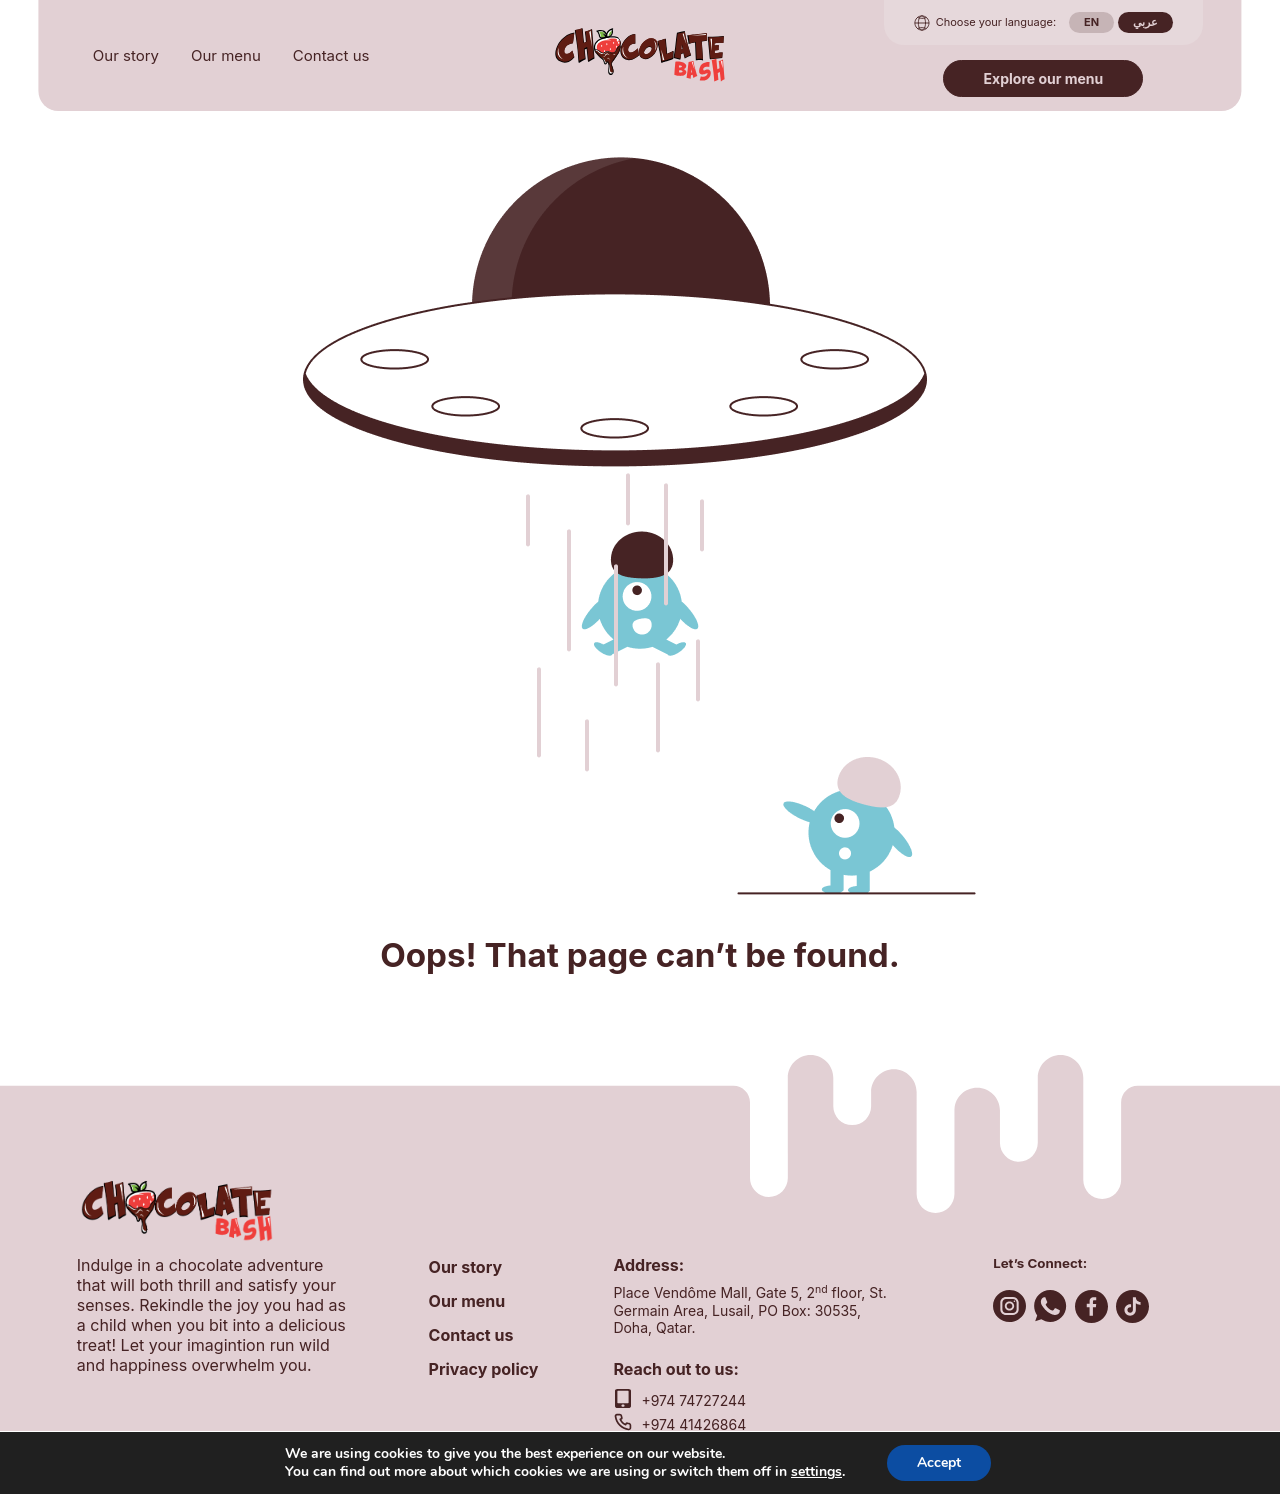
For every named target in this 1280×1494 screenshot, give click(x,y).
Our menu (226, 55)
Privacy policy (484, 1369)
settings (816, 1472)
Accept (939, 1462)
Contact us (331, 55)
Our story (126, 55)
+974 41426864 (693, 1424)
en (1091, 22)
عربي (1145, 22)
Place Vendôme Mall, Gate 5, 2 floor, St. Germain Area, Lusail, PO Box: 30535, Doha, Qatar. (749, 1310)
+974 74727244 (693, 1400)
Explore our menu (1044, 78)
